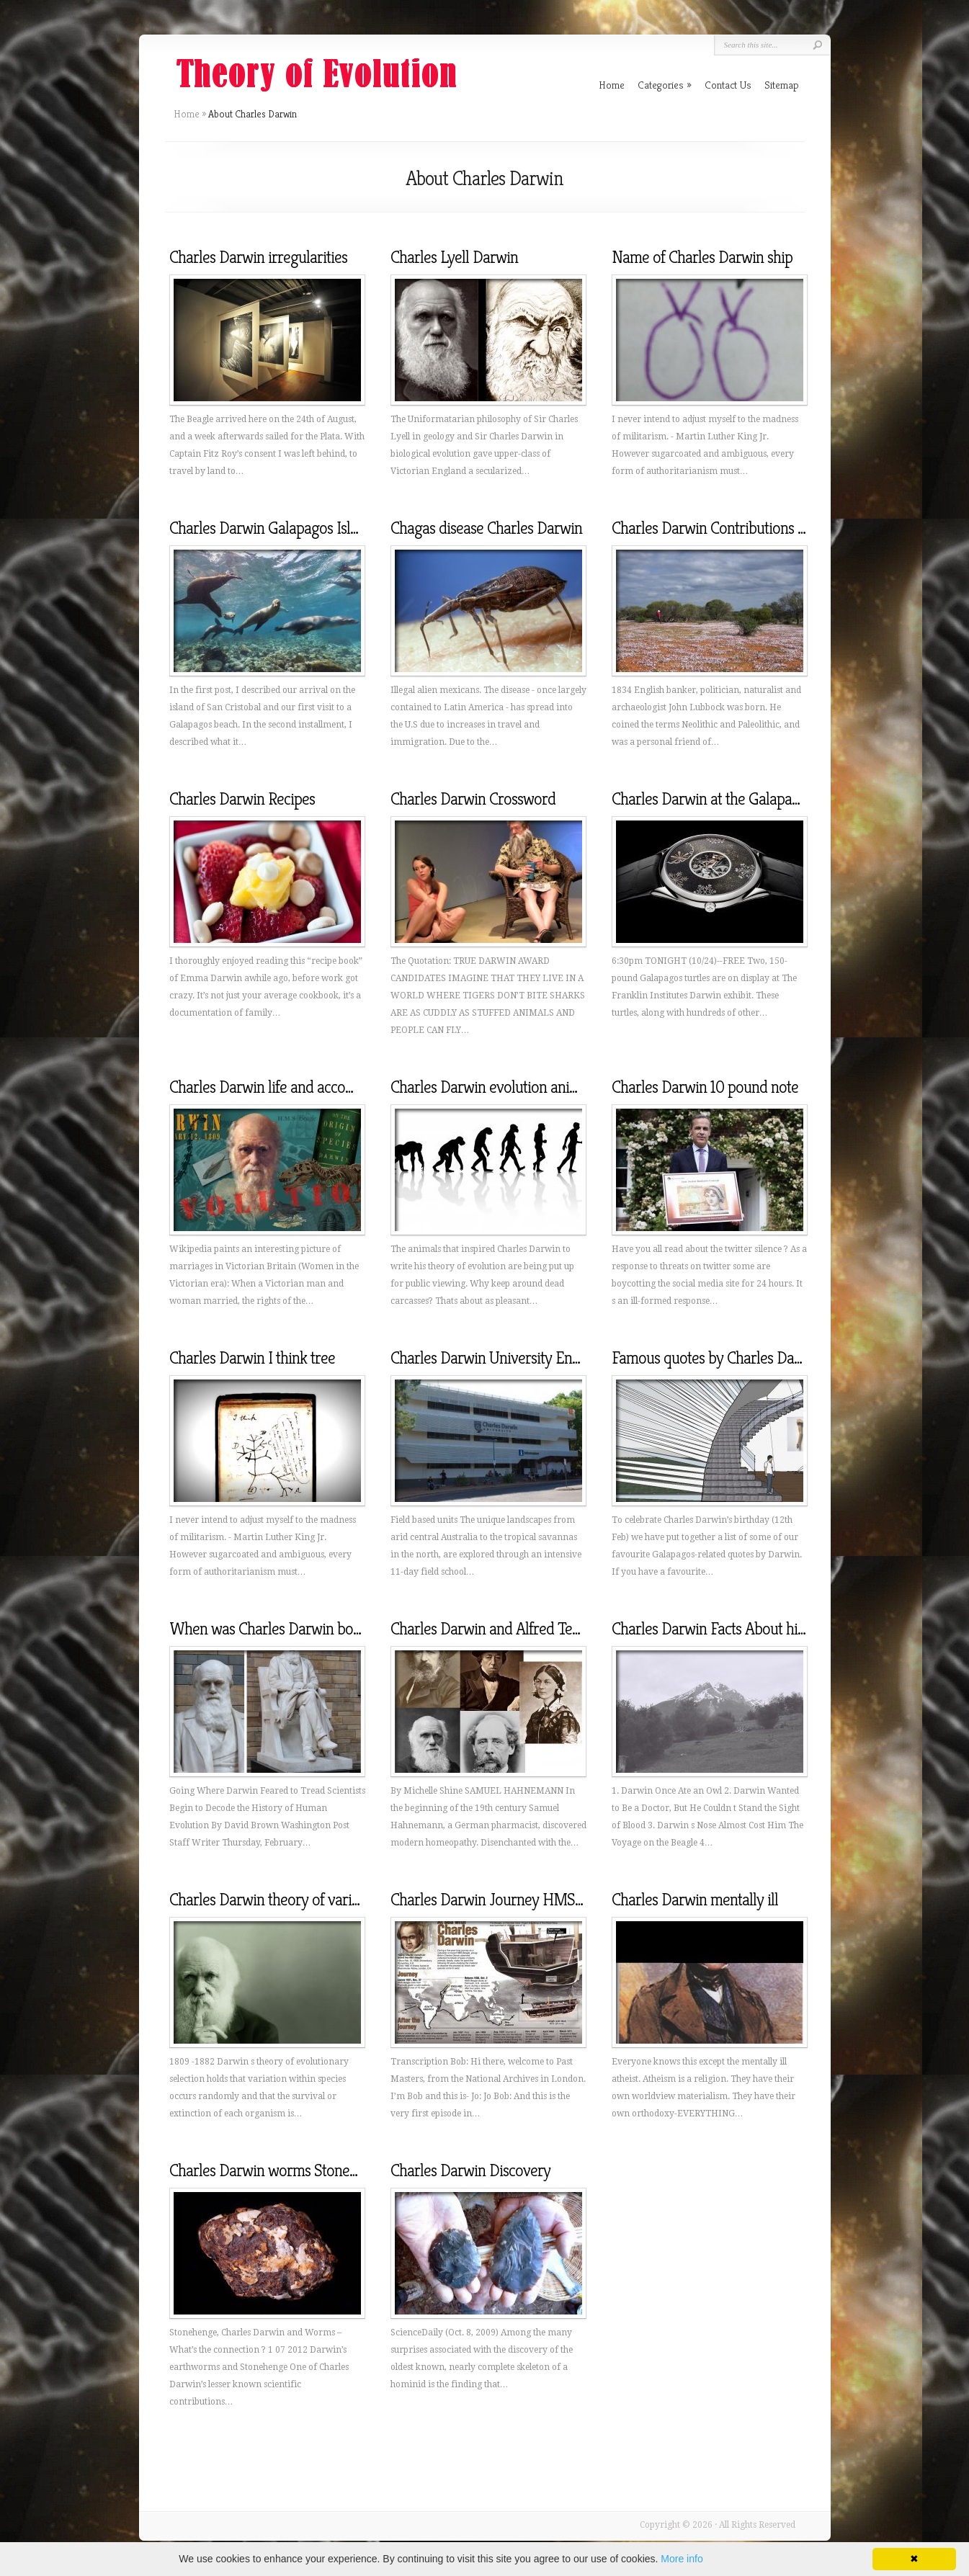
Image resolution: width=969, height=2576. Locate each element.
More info (681, 2558)
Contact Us (728, 84)
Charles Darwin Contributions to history (734, 528)
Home (187, 113)
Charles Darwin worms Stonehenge (278, 2170)
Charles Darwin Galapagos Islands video (292, 528)
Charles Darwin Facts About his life (719, 1629)
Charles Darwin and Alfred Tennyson (503, 1629)
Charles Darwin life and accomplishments (296, 1087)
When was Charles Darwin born (268, 1629)
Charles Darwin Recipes (242, 799)
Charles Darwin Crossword (472, 799)
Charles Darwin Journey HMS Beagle (505, 1899)
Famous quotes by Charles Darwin (717, 1358)
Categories (665, 84)
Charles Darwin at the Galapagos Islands (735, 799)
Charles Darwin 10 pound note (705, 1087)
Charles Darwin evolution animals (494, 1087)
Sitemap (781, 84)
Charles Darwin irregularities (258, 257)
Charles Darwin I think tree (252, 1358)
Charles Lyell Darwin (454, 257)
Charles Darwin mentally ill (695, 1899)
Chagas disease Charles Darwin (486, 528)
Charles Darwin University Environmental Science (543, 1358)
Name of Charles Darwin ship (702, 257)
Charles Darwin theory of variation (276, 1899)
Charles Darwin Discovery (470, 2170)
